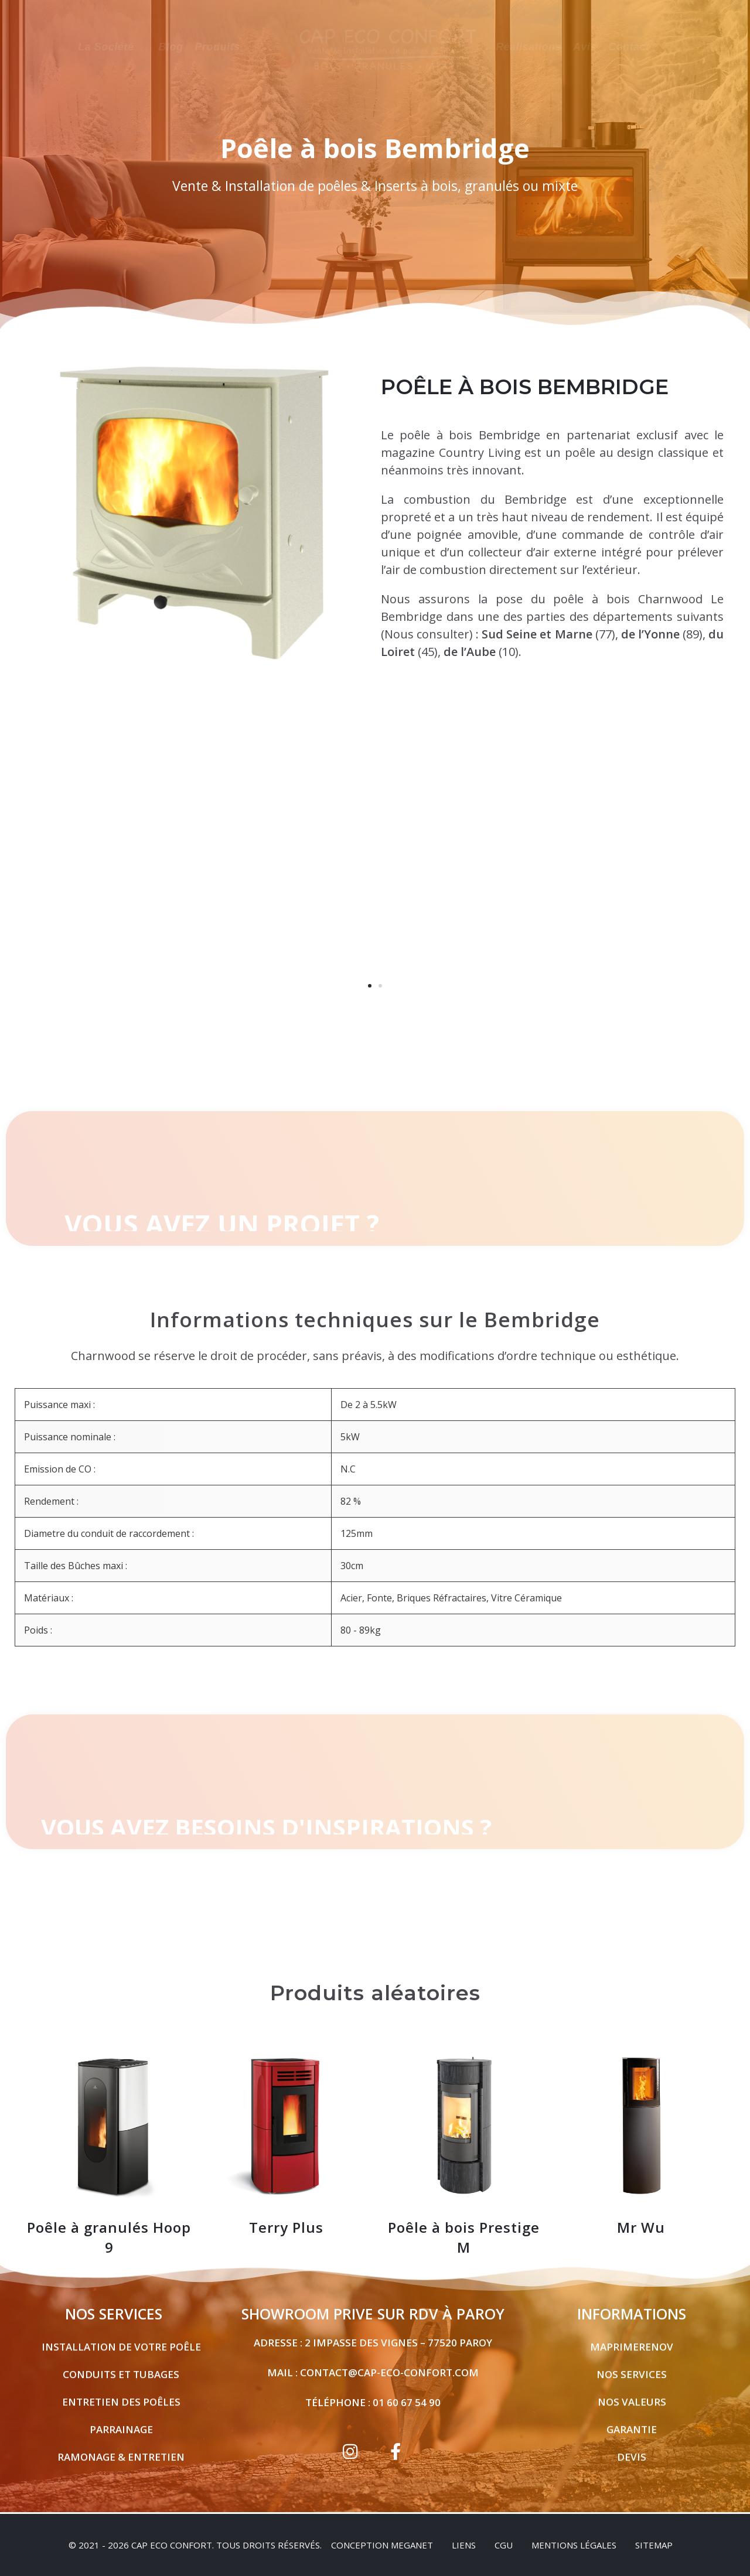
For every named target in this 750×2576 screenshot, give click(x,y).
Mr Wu (641, 2216)
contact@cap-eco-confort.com (389, 2362)
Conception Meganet (382, 2545)
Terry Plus (286, 2216)
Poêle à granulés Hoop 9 (109, 2226)
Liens (464, 2545)
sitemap (654, 2545)
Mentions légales (573, 2545)
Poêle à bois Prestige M (464, 2226)
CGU (504, 2545)
